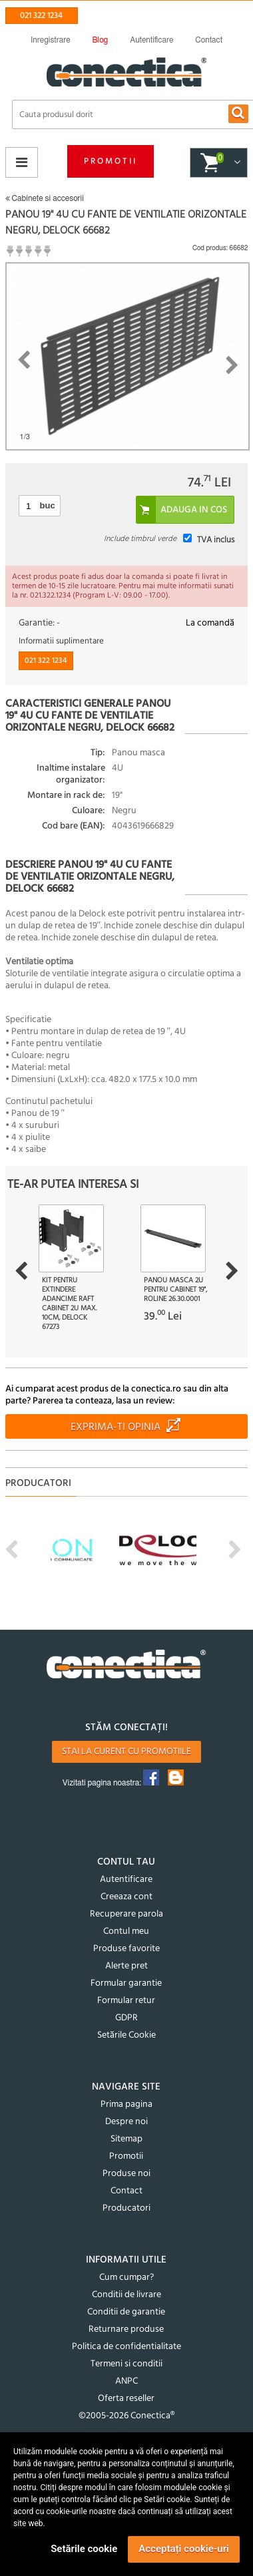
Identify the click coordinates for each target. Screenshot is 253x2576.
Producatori (126, 2208)
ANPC (126, 2381)
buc (47, 505)
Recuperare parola (126, 1914)
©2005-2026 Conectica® (126, 2416)
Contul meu (126, 1931)
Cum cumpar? (126, 2277)
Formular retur (126, 2000)
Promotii (110, 161)
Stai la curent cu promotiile (126, 1751)
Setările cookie (84, 2549)
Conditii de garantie (126, 2312)
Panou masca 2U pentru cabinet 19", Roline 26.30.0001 (175, 1290)
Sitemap (126, 2139)
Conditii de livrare (126, 2294)
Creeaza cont (126, 1897)
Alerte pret (126, 1966)
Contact (126, 2191)
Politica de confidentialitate (126, 2346)
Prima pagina (126, 2104)
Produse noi (126, 2173)
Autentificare (126, 1879)
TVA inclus (215, 540)
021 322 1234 (41, 16)
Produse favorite (126, 1948)
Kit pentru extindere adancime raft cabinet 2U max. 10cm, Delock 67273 (69, 1304)
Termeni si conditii (126, 2364)
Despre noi (126, 2121)
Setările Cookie (126, 2035)
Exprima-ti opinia (115, 1427)
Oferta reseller (126, 2398)
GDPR (126, 2018)
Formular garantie (126, 1983)
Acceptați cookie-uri (183, 2549)
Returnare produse (126, 2329)
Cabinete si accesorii (44, 198)
